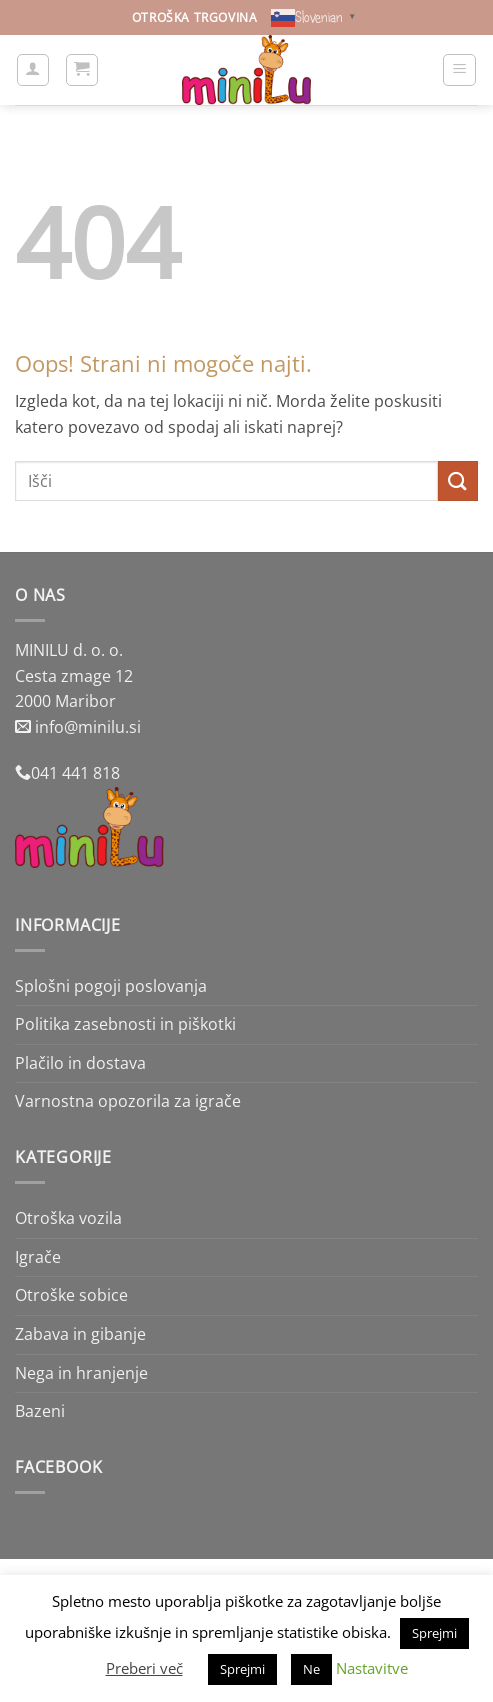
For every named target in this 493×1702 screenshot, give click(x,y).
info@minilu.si (88, 727)
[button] (82, 70)
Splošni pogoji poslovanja (111, 986)
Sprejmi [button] (434, 1633)
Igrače (38, 1257)
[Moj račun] (33, 70)
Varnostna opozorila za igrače (128, 1101)
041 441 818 (75, 773)
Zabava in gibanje (80, 1334)
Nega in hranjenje (81, 1373)
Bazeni (40, 1411)
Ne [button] (311, 1669)
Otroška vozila (68, 1218)
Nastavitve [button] (372, 1668)
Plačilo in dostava (80, 1063)
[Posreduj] (458, 480)
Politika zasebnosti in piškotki (125, 1024)
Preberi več (144, 1668)
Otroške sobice (71, 1295)
